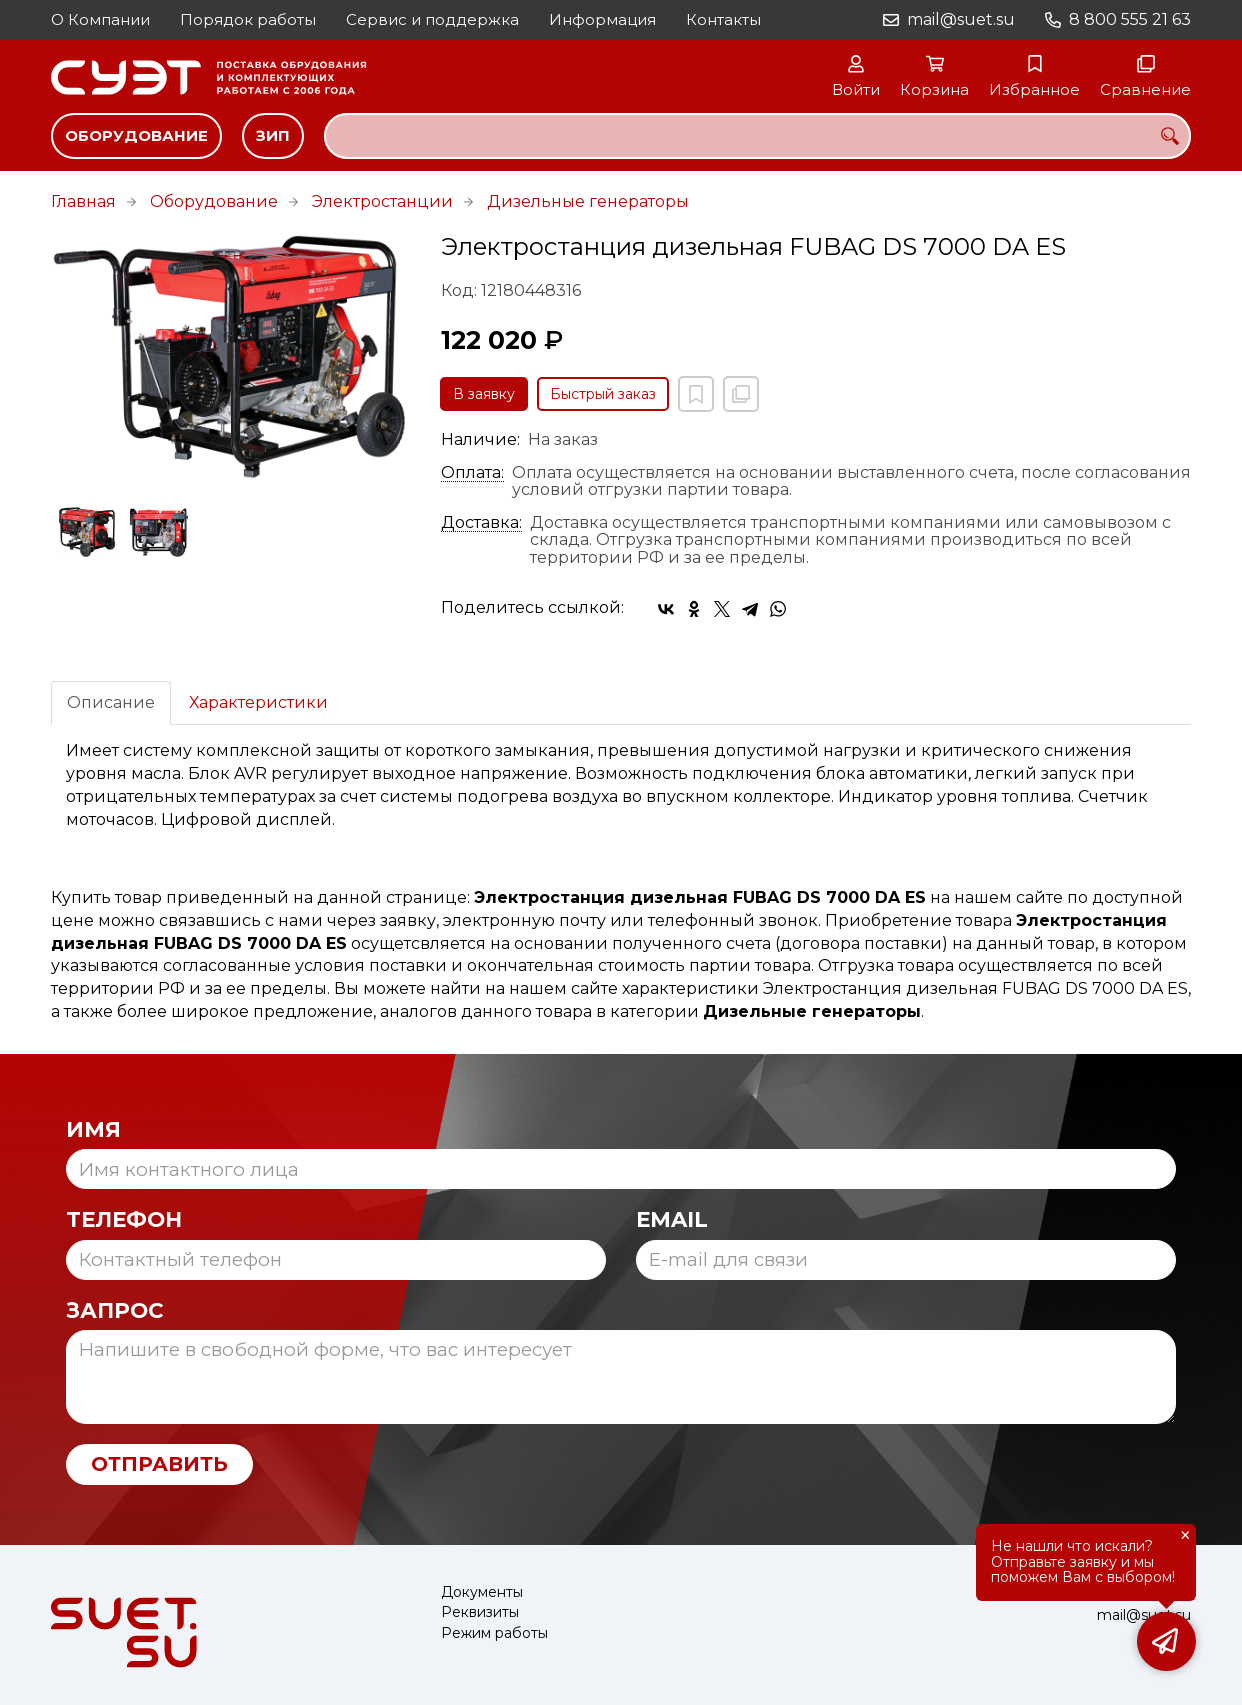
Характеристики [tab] (258, 702)
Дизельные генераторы (588, 201)
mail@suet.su (961, 19)
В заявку (484, 394)
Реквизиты (480, 1612)
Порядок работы (248, 19)
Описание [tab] (111, 702)
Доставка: (481, 523)
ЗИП (273, 135)
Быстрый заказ (603, 394)
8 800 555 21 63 (1130, 19)
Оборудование (136, 135)
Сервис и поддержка (432, 19)
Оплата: (472, 473)
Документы (482, 1592)
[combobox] (757, 136)
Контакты (723, 19)
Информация (602, 19)
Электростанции (382, 201)
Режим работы (494, 1633)
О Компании (100, 19)
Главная (83, 201)
